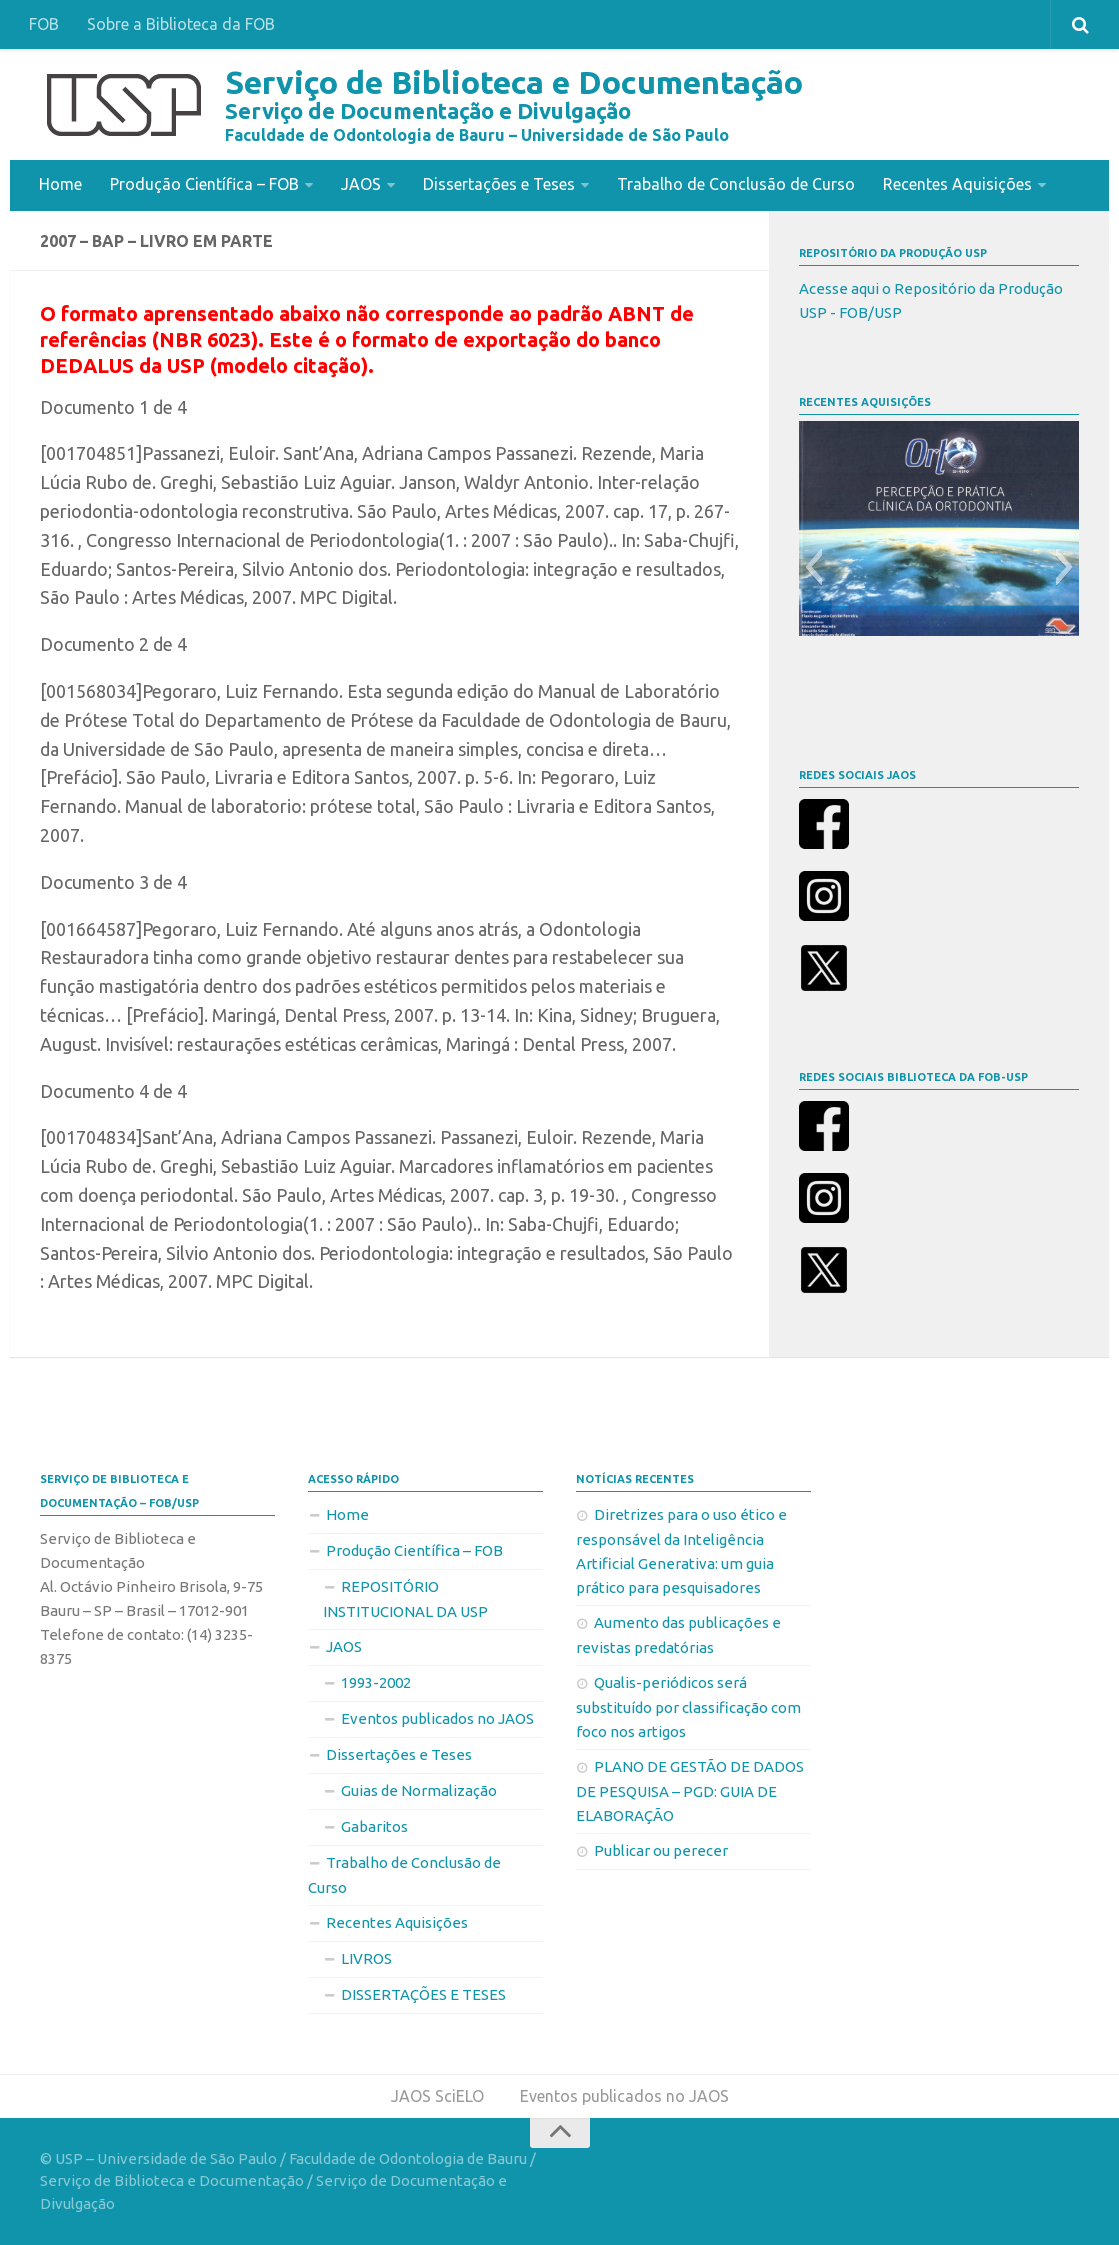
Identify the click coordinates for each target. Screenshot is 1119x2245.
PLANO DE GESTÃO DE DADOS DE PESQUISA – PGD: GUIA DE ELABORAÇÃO (690, 1790)
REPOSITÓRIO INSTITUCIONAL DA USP (405, 1598)
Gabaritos (374, 1825)
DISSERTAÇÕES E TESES (423, 1993)
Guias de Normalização (419, 1789)
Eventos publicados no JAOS (437, 1717)
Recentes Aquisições (957, 184)
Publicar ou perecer (661, 1849)
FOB (44, 24)
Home (60, 184)
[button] (813, 566)
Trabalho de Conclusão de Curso (736, 184)
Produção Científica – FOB (204, 184)
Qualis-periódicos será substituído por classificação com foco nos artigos (688, 1706)
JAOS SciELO (437, 2095)
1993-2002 (376, 1681)
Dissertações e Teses (499, 184)
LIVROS (366, 1957)
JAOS (361, 184)
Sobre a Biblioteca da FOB (181, 24)
